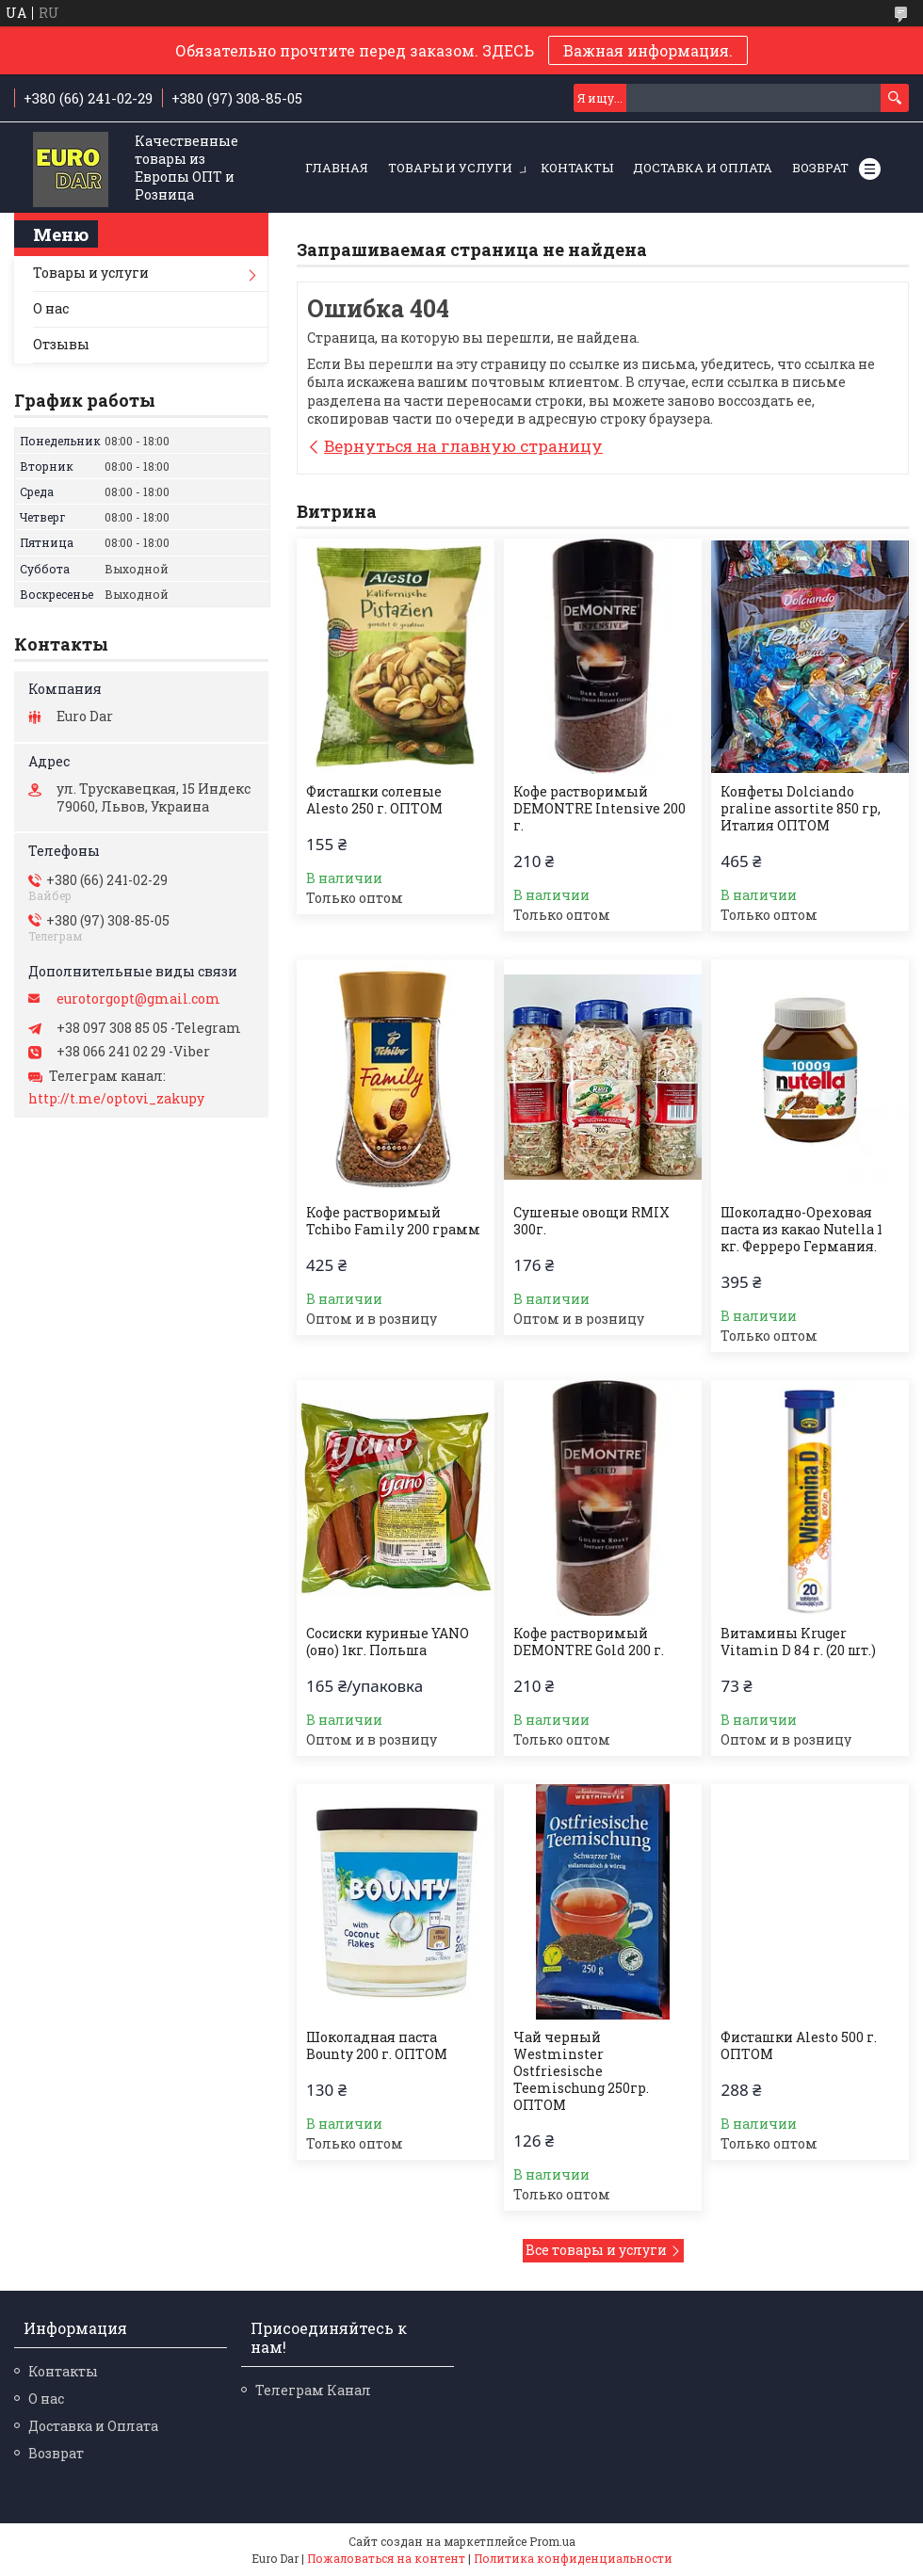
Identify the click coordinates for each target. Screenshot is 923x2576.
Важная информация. (648, 50)
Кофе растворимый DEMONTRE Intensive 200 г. (599, 808)
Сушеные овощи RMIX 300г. (591, 1221)
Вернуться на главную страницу (463, 446)
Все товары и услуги (596, 2250)
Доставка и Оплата (702, 167)
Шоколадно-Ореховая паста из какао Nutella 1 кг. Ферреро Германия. (802, 1229)
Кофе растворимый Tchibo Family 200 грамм (393, 1221)
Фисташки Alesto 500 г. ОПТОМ (799, 2046)
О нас (51, 308)
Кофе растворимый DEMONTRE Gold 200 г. (588, 1642)
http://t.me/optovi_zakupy (116, 1098)
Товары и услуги (450, 167)
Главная (336, 167)
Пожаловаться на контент (386, 2558)
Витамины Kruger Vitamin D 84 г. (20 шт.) (798, 1642)
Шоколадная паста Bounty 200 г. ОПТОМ (376, 2046)
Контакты (577, 167)
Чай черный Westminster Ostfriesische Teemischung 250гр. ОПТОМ (581, 2071)
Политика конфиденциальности (573, 2558)
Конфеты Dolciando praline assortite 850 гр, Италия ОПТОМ (801, 808)
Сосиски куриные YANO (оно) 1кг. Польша (387, 1642)
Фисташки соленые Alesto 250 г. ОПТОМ (374, 800)
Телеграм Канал (313, 2390)
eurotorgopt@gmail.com (138, 998)
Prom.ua (552, 2541)
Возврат (820, 167)
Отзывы (61, 344)
